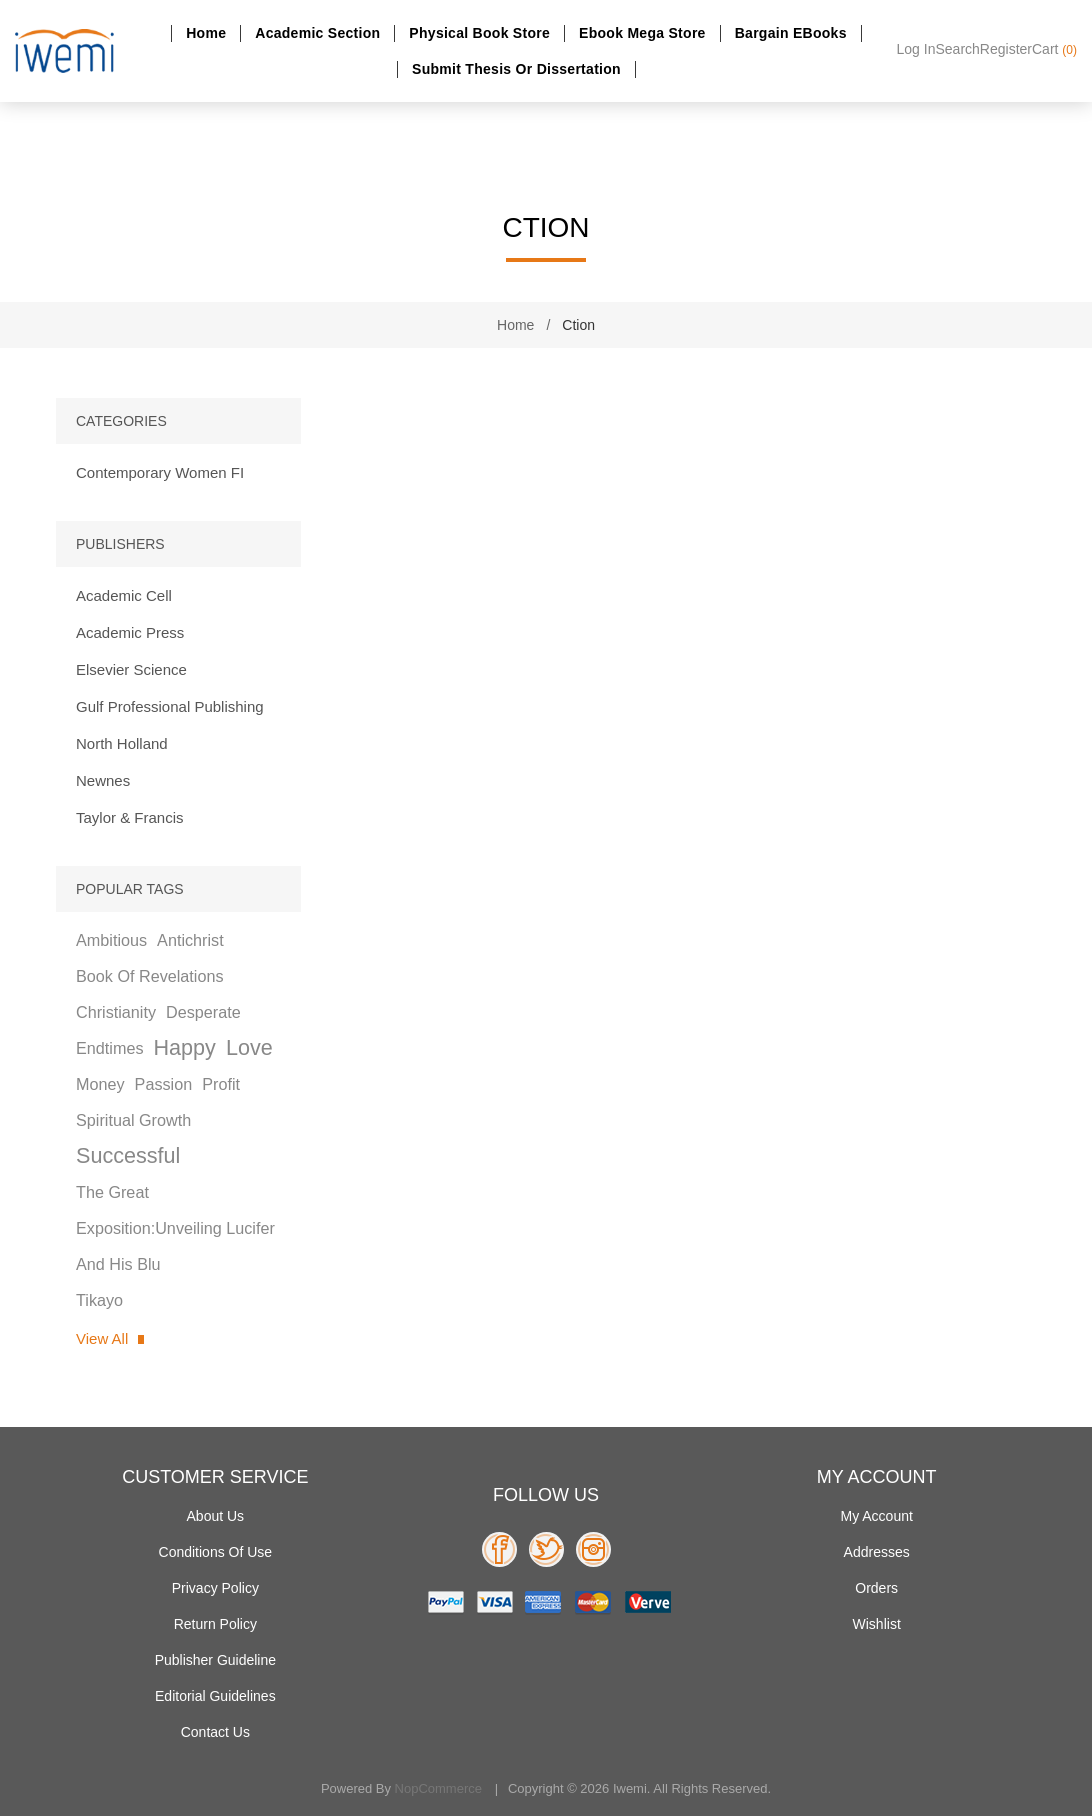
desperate (203, 1012)
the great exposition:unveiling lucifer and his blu (175, 1228)
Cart (1054, 49)
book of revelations (150, 976)
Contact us (215, 1732)
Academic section (317, 33)
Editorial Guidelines (215, 1696)
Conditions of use (216, 1552)
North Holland (122, 743)
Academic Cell (124, 595)
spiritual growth (133, 1120)
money (100, 1084)
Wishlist (877, 1624)
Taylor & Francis (130, 817)
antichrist (190, 940)
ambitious (111, 940)
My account (876, 1516)
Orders (876, 1588)
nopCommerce (438, 1788)
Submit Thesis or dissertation (516, 69)
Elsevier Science (131, 669)
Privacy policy (215, 1588)
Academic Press (130, 632)
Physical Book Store (479, 33)
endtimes (109, 1048)
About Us (216, 1516)
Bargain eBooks (791, 33)
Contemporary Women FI (160, 472)
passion (164, 1084)
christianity (116, 1012)
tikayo (99, 1300)
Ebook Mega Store (642, 33)
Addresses (877, 1552)
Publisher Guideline (215, 1660)
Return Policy (215, 1624)
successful (128, 1155)
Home (206, 33)
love (249, 1047)
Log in (916, 49)
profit (221, 1084)
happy (184, 1047)
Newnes (103, 780)
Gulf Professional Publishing (170, 706)
